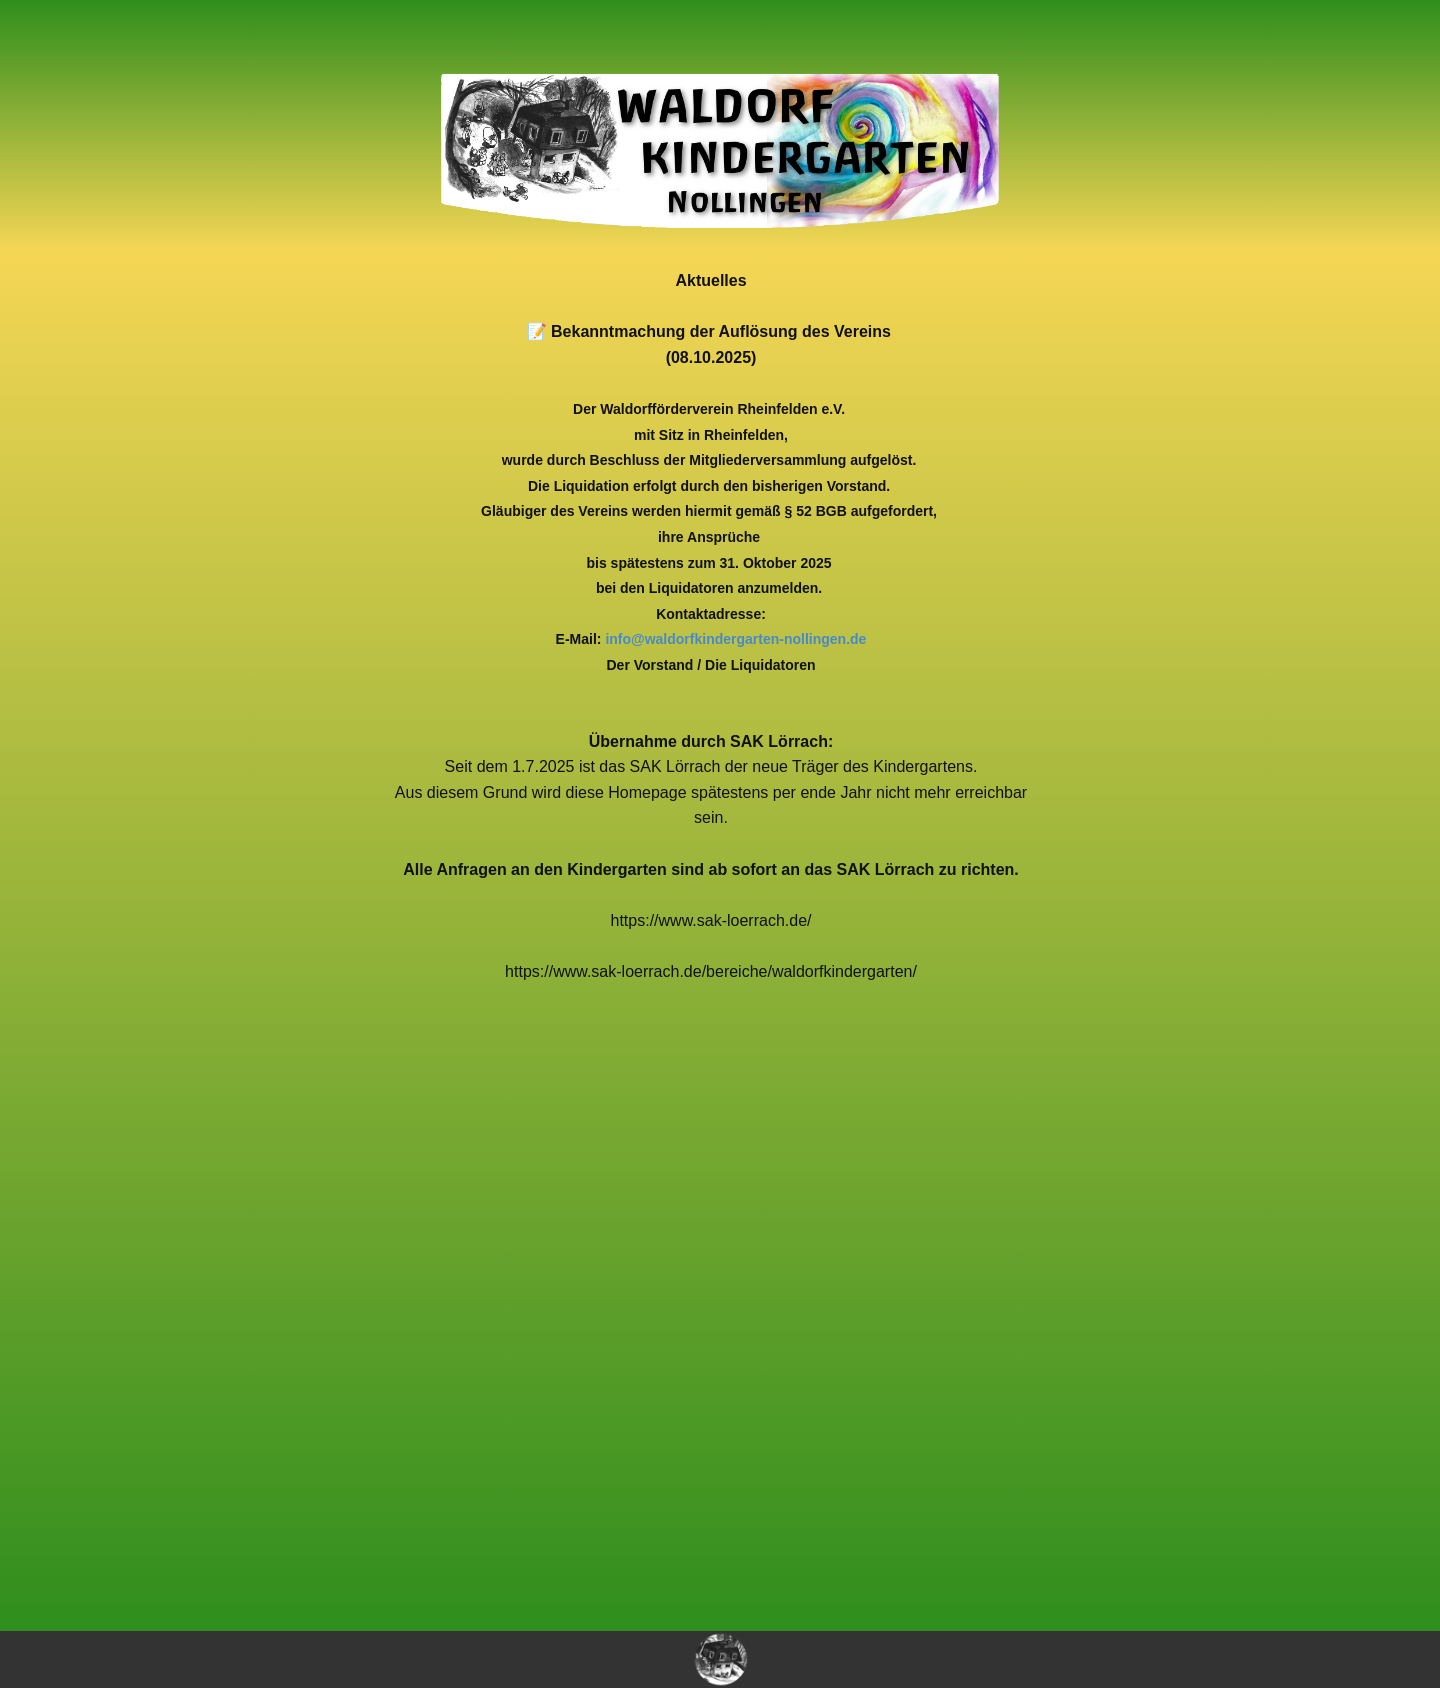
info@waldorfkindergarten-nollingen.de (735, 639)
